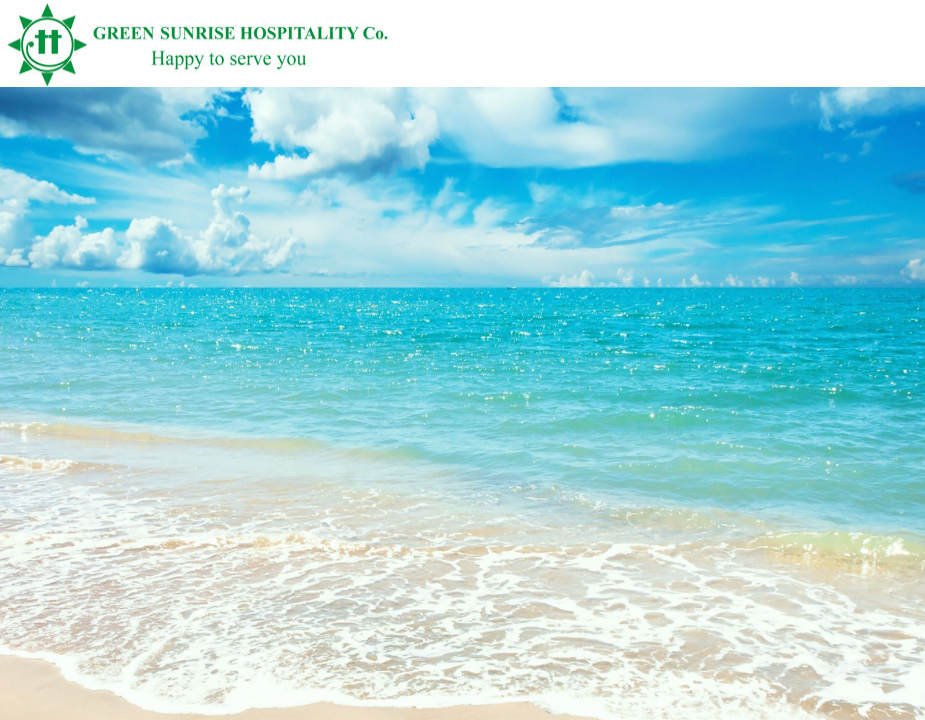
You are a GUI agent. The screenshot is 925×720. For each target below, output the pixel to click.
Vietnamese (869, 77)
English (903, 77)
